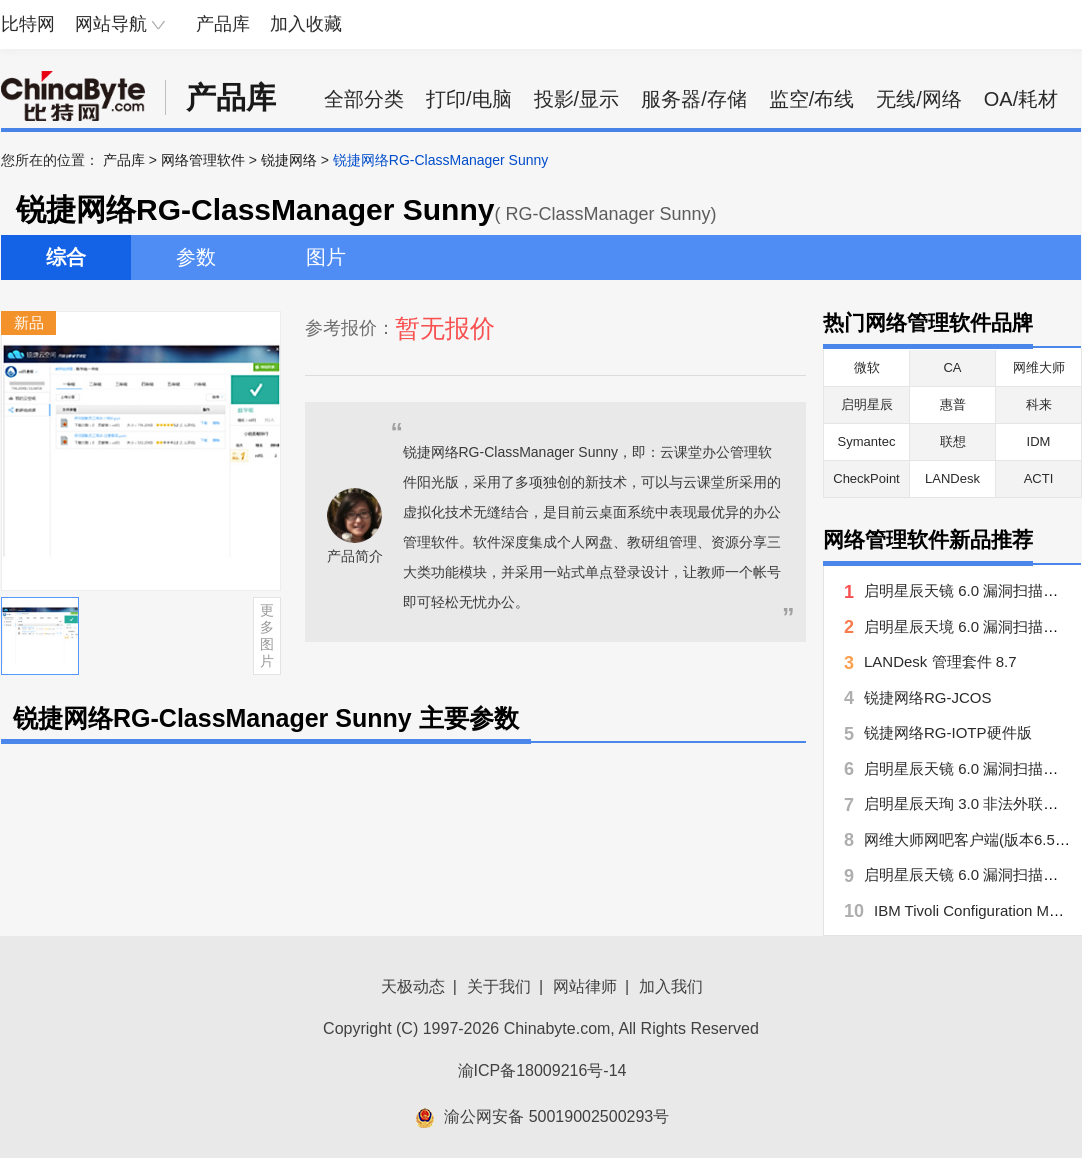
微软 (867, 367)
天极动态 (413, 986)
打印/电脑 (469, 99)
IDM (1039, 441)
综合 (66, 257)
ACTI (1039, 478)
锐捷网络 (289, 160)
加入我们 (671, 986)
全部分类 (364, 99)
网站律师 (585, 986)
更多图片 (267, 635)
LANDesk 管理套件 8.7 (940, 661)
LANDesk (952, 478)
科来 (1039, 404)
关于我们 (499, 986)
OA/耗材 (1021, 99)
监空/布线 (812, 99)
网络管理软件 (203, 160)
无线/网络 (919, 99)
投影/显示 (577, 99)
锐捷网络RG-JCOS (928, 697)
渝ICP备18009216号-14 (542, 1070)
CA (952, 367)
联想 (953, 441)
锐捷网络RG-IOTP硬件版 (948, 732)
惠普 (953, 404)
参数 (196, 257)
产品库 (223, 24)
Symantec (867, 441)
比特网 (28, 24)
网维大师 (1039, 367)
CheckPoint (866, 478)
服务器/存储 (694, 99)
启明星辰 (867, 404)
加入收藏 (306, 24)
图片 (326, 257)
